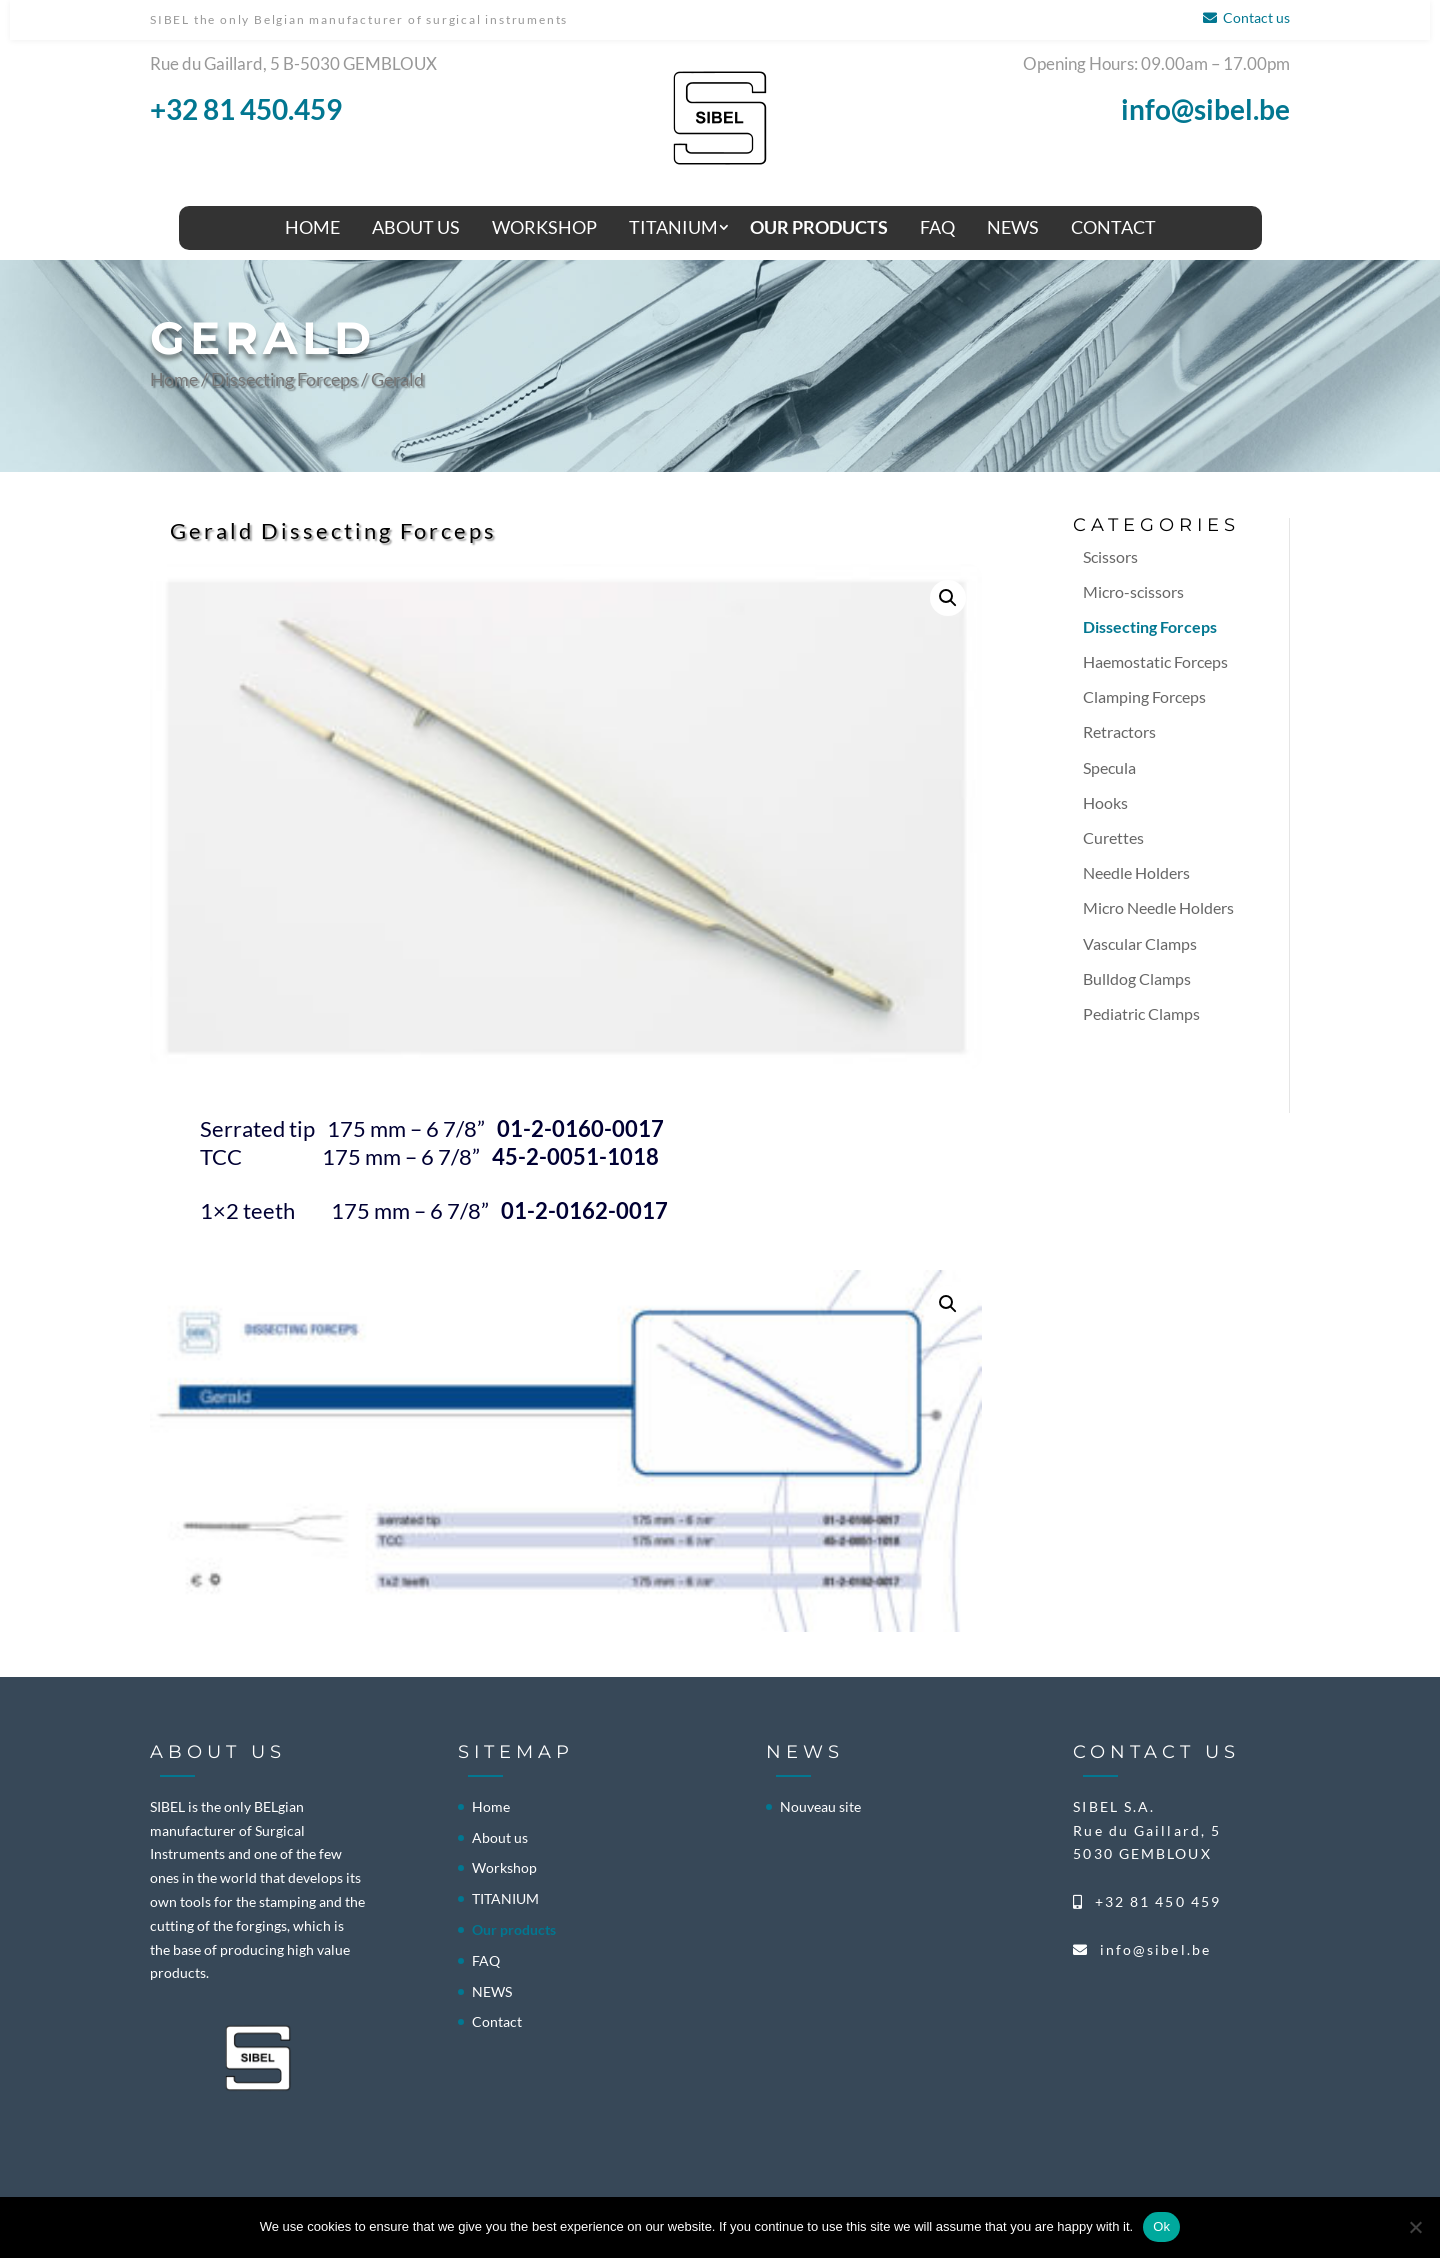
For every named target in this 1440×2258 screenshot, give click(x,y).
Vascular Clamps (1140, 943)
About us (416, 227)
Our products (819, 227)
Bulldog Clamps (1137, 978)
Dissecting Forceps (284, 379)
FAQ (937, 227)
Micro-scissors (1133, 591)
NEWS (1013, 227)
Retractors (1119, 731)
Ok (1161, 2226)
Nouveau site (820, 1806)
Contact (1113, 227)
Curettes (1113, 837)
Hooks (1105, 802)
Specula (1109, 767)
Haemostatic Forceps (1155, 661)
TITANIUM (673, 227)
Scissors (1110, 556)
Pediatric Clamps (1141, 1013)
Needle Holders (1136, 872)
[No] (1415, 2227)
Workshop (544, 227)
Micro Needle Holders (1158, 907)
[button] (948, 598)
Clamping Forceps (1144, 696)
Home (312, 227)
